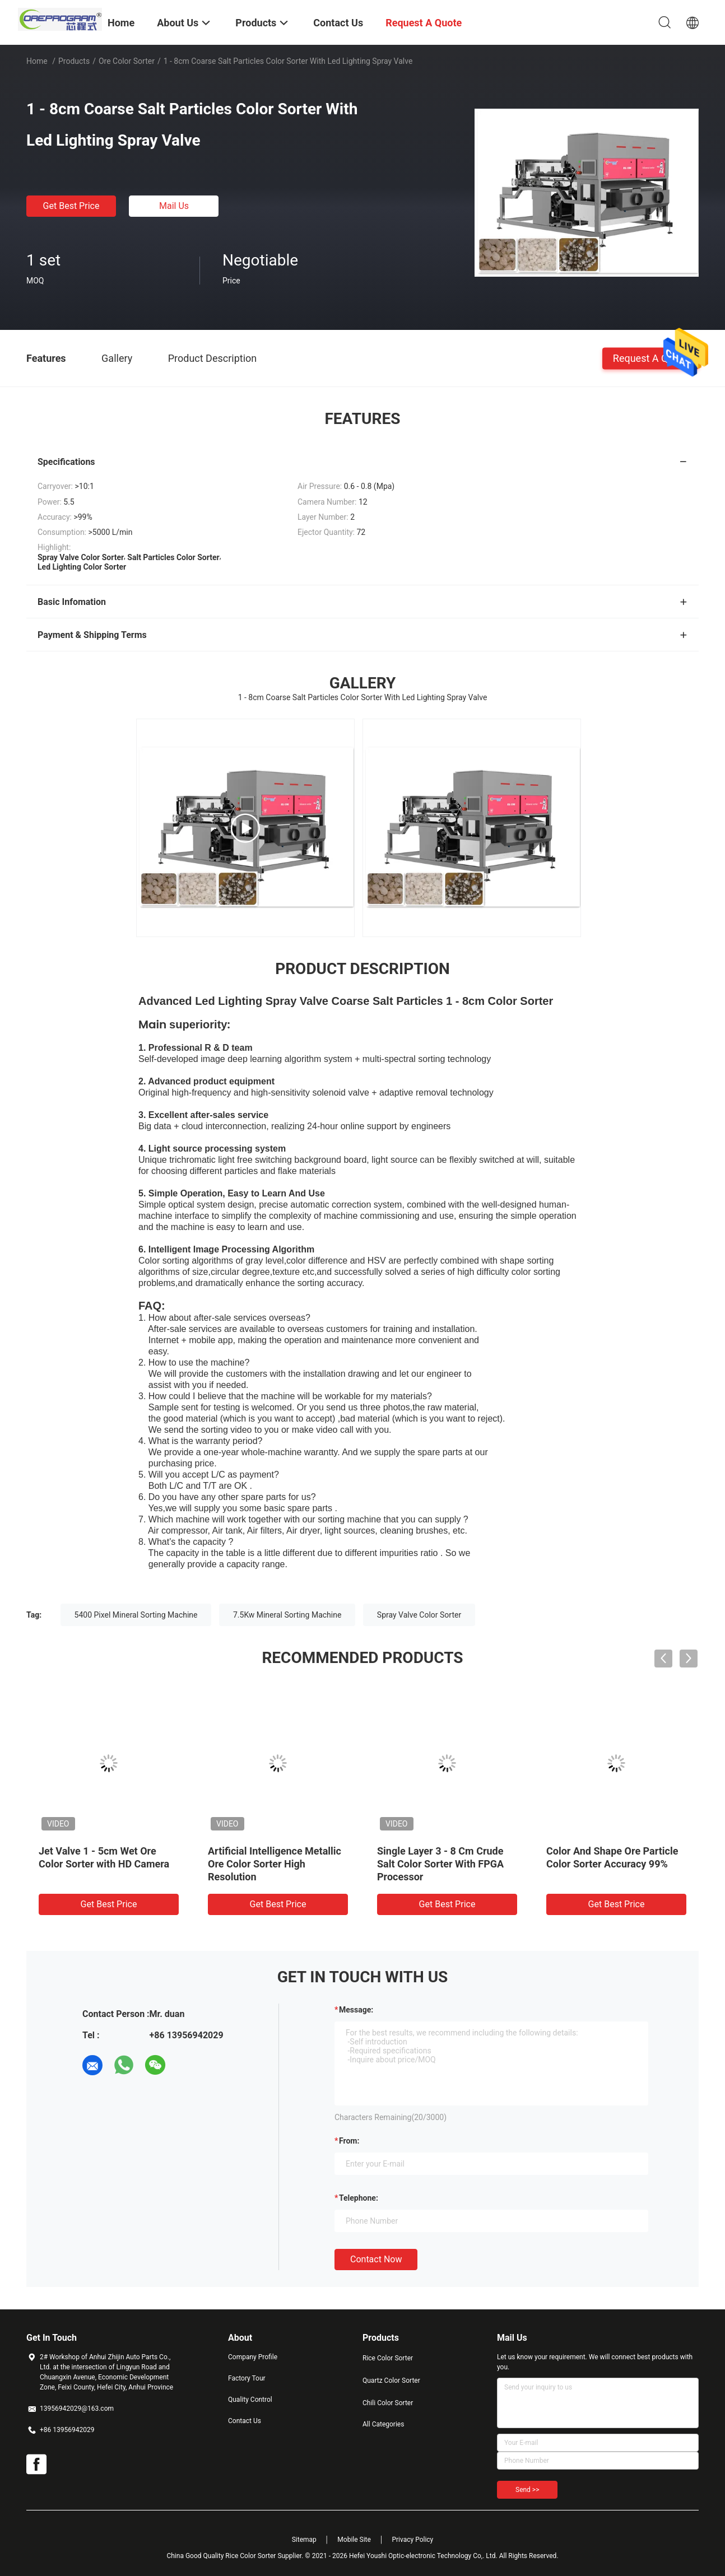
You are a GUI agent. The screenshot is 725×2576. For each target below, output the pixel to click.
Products (74, 61)
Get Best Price (71, 206)
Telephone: (358, 2197)
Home (37, 61)
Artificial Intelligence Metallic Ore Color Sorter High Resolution (274, 1864)
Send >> (527, 2490)
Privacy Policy (412, 2540)
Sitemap (304, 2540)
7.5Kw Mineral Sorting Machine (287, 1614)
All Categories (383, 2424)
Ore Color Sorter (127, 61)
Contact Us (244, 2421)
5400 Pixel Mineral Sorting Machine (136, 1614)
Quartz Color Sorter (391, 2380)
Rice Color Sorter (388, 2358)
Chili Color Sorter (388, 2403)
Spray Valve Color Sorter (419, 1614)
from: (349, 2140)
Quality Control (250, 2399)
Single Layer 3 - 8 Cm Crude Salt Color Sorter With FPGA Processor (440, 1864)
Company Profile (252, 2357)
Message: (356, 2009)
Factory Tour (247, 2378)
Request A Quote (650, 358)
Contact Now (376, 2259)
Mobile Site (354, 2540)
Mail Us (174, 206)
